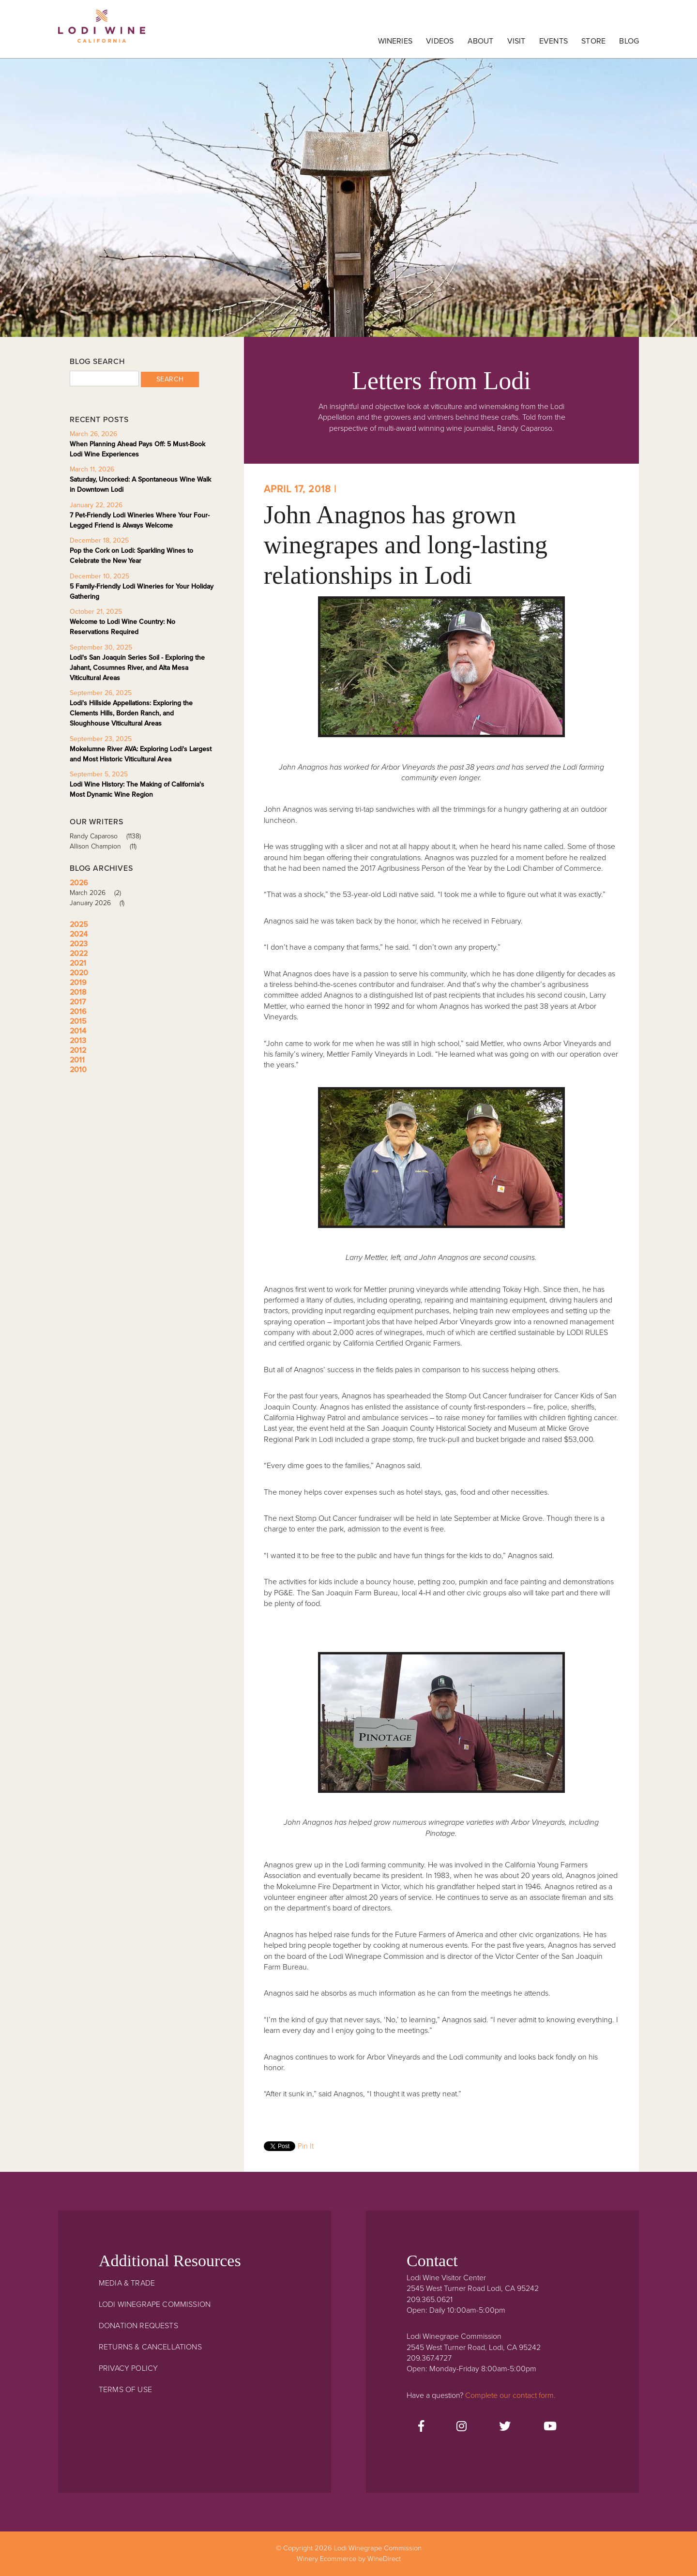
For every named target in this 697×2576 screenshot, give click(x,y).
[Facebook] (421, 2427)
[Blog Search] (104, 378)
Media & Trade (127, 2283)
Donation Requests (138, 2326)
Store (593, 41)
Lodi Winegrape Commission (101, 31)
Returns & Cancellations (150, 2347)
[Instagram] (461, 2427)
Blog (629, 41)
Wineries (395, 41)
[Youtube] (550, 2427)
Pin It (306, 2146)
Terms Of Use (125, 2389)
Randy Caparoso (109, 836)
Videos (440, 41)
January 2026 (100, 903)
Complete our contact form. (510, 2395)
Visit (516, 41)
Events (553, 41)
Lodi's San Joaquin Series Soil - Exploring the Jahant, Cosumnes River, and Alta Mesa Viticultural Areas (137, 667)
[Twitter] (504, 2427)
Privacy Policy (128, 2368)
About (481, 41)
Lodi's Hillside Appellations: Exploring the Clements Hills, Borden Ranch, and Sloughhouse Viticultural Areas (131, 713)
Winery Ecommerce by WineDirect (349, 2559)
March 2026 (99, 893)
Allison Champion (106, 846)
